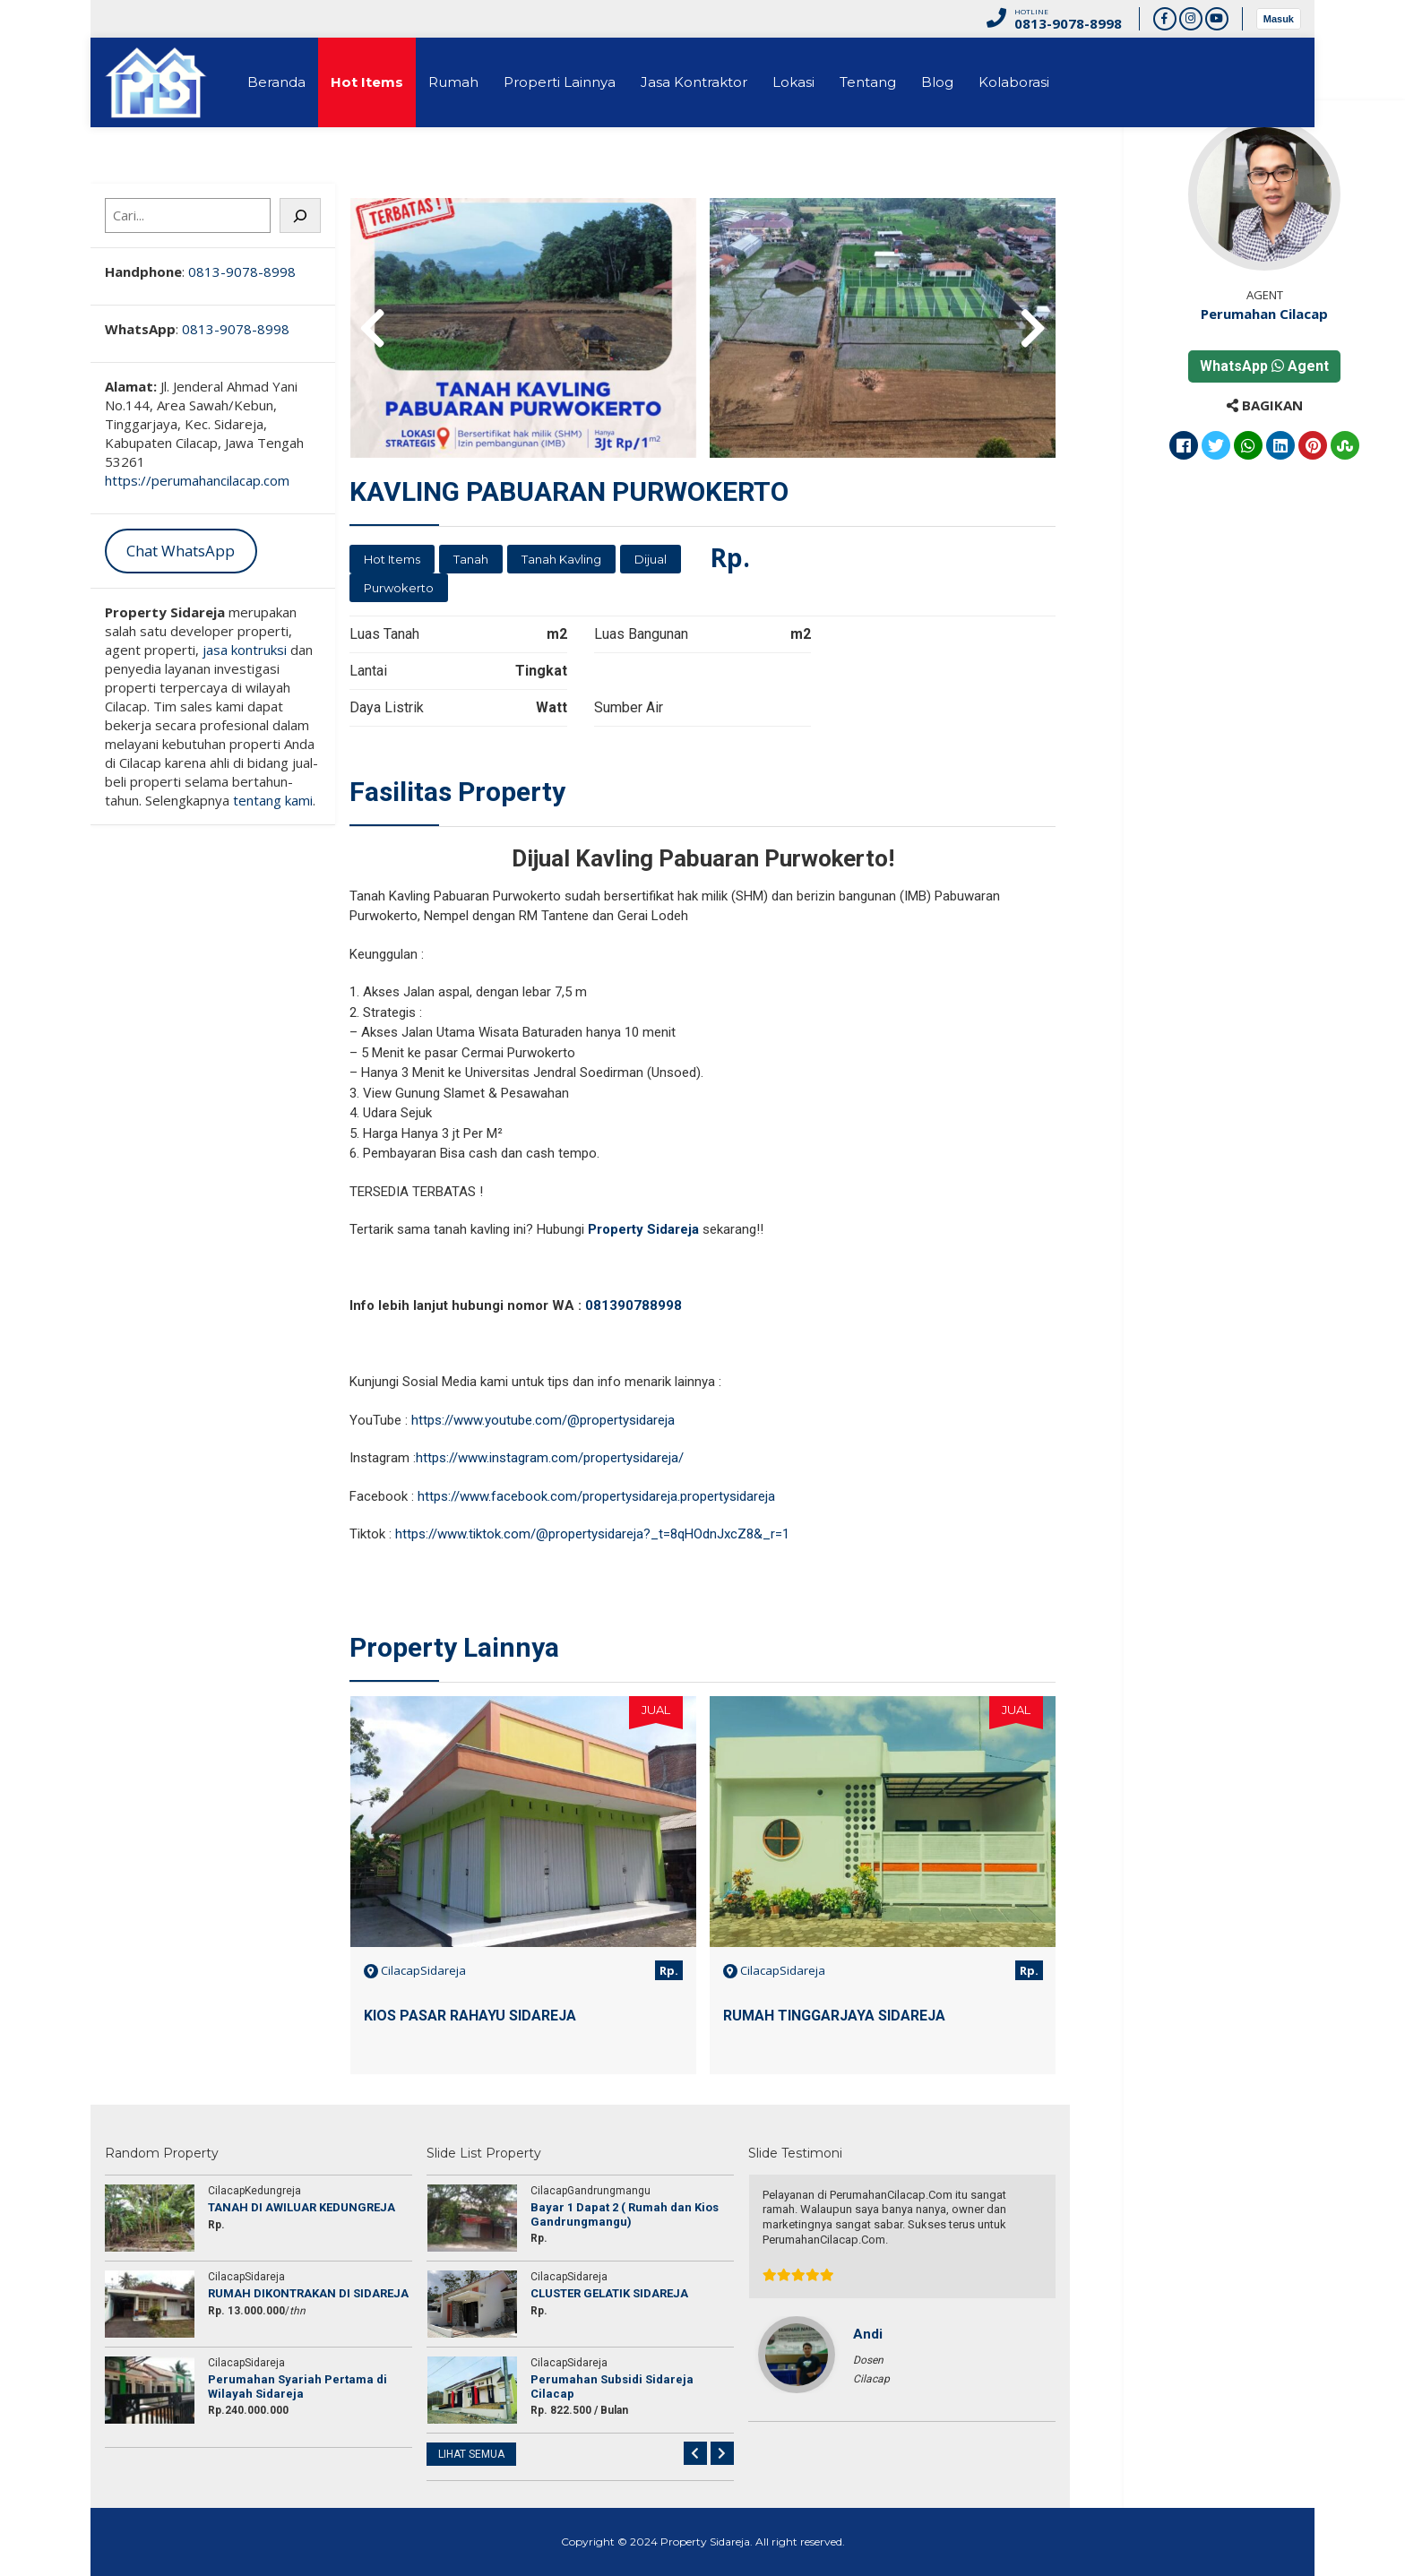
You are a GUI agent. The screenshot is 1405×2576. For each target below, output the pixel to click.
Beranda (276, 81)
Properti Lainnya (560, 81)
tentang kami (273, 800)
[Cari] (300, 215)
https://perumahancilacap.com (197, 480)
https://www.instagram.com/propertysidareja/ (550, 1458)
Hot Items (367, 81)
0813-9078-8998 (242, 271)
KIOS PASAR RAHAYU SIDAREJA (470, 2015)
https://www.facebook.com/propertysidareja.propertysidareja (596, 1496)
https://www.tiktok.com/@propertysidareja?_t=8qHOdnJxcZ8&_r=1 (592, 1534)
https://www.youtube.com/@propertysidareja (543, 1420)
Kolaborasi (1013, 81)
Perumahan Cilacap (1264, 314)
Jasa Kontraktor (694, 81)
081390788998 (635, 1305)
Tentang (868, 81)
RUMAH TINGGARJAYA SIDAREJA (834, 2015)
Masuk (1278, 18)
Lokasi (793, 81)
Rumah (453, 81)
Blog (937, 81)
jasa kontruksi (245, 650)
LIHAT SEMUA (471, 2454)
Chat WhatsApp (180, 550)
